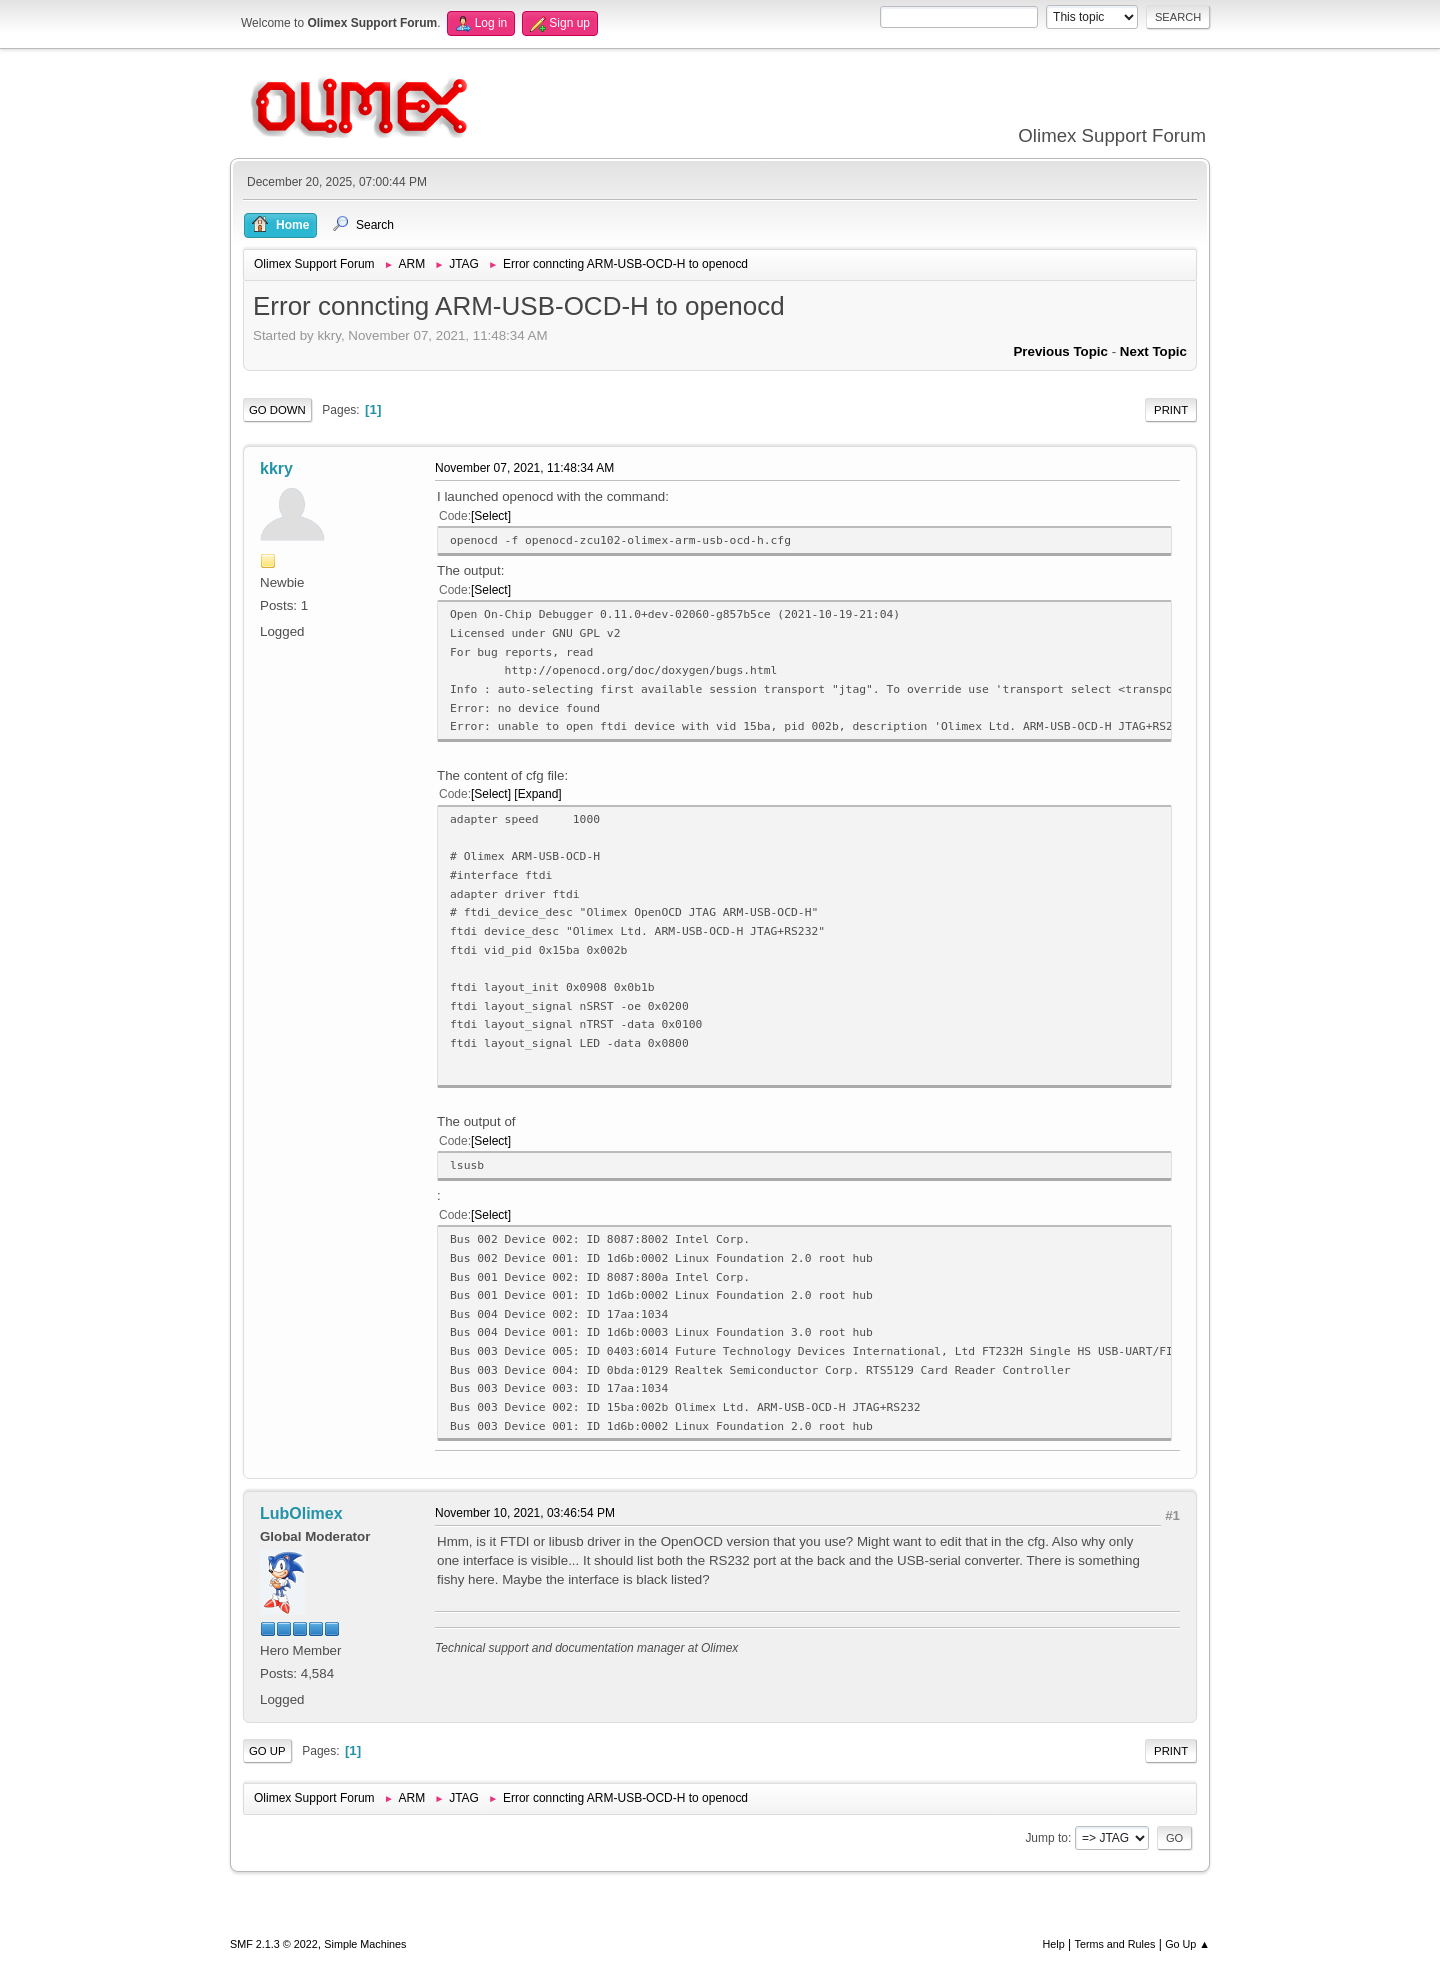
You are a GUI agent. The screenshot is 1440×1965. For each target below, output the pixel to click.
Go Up (267, 1751)
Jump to (1046, 1838)
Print (1171, 410)
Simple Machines (365, 1944)
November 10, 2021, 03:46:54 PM (525, 1513)
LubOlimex (301, 1513)
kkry (276, 468)
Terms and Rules (1115, 1944)
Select (490, 516)
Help (1054, 1944)
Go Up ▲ (1187, 1944)
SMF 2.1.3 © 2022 (274, 1944)
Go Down (277, 410)
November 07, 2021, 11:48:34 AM (524, 468)
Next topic (1153, 351)
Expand (538, 794)
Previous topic (1060, 351)
